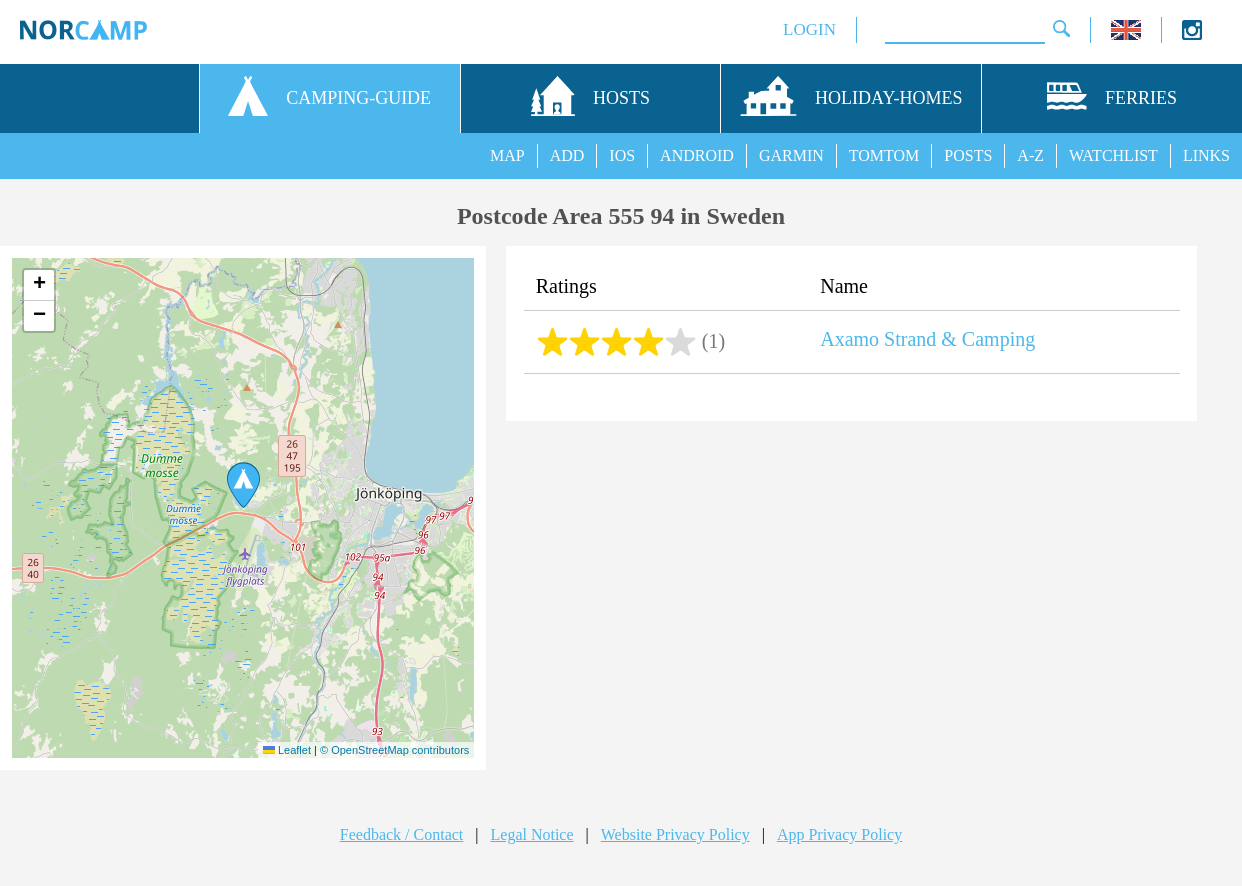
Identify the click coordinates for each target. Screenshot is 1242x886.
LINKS (1206, 155)
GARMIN (791, 155)
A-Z (1030, 155)
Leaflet (287, 750)
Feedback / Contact (402, 834)
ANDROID (697, 155)
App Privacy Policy (839, 834)
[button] (243, 485)
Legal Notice (532, 834)
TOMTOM (884, 155)
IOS (622, 155)
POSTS (968, 155)
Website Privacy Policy (675, 834)
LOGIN (809, 29)
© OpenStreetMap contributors (394, 750)
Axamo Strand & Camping (927, 339)
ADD (567, 155)
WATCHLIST (1113, 155)
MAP (507, 155)
